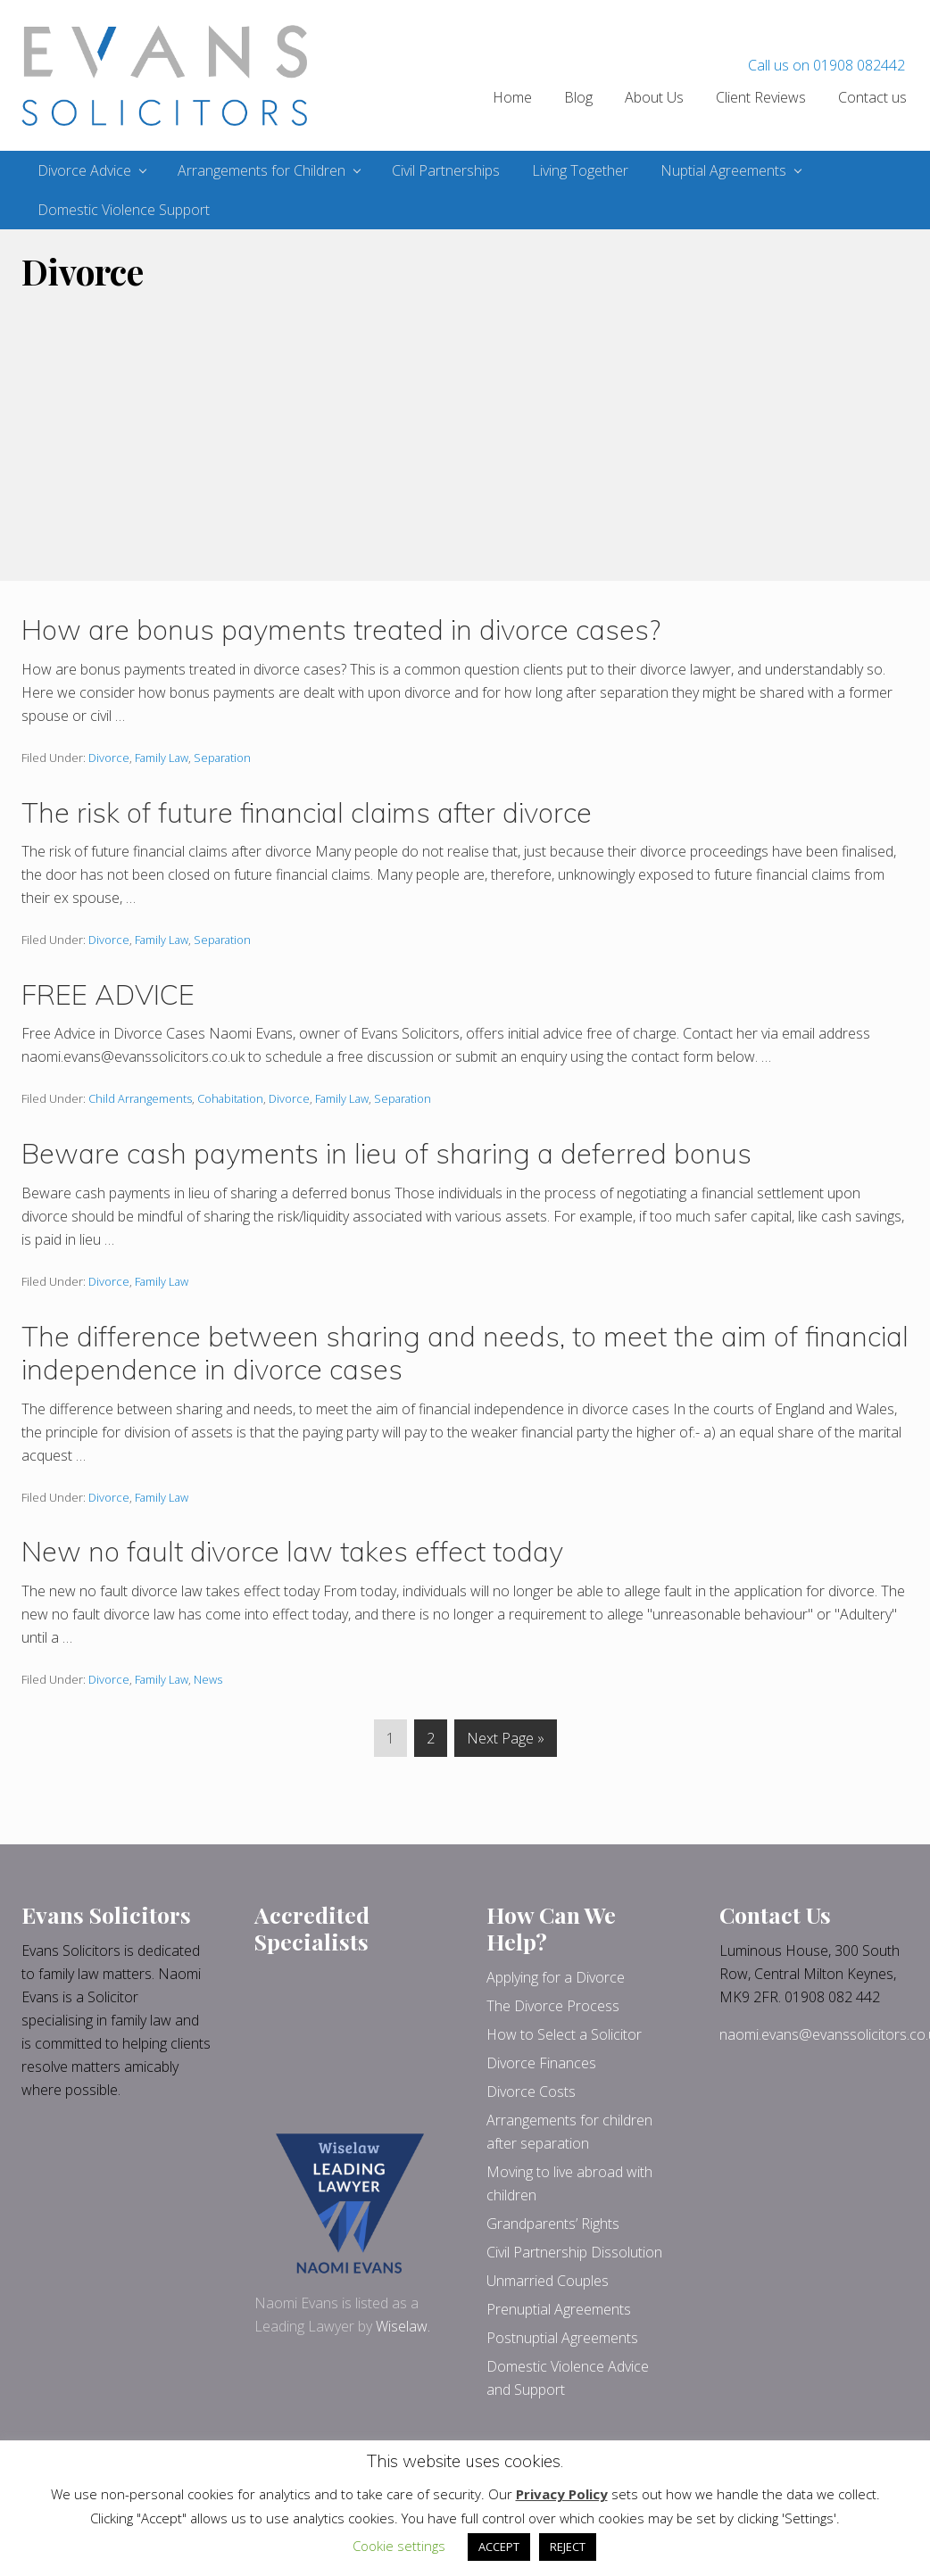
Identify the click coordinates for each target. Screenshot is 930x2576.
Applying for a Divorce (555, 1977)
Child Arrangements (140, 1098)
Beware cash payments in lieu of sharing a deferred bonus (386, 1153)
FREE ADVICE (108, 994)
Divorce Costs (531, 2091)
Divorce (108, 758)
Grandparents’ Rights (552, 2223)
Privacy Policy (562, 2494)
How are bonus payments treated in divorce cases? (340, 629)
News (208, 1679)
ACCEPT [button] (498, 2547)
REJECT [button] (567, 2547)
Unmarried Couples (547, 2280)
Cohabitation (230, 1098)
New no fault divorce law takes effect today (292, 1551)
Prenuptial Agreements (558, 2309)
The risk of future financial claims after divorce (306, 812)
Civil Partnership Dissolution (574, 2252)
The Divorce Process (552, 2006)
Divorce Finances (541, 2063)
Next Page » (505, 1741)
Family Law (161, 758)
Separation (222, 758)
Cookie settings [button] (399, 2546)
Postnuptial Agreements (562, 2338)
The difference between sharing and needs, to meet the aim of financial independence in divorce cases (465, 1353)
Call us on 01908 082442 (826, 65)
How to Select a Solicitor (564, 2034)
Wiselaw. (403, 2326)
